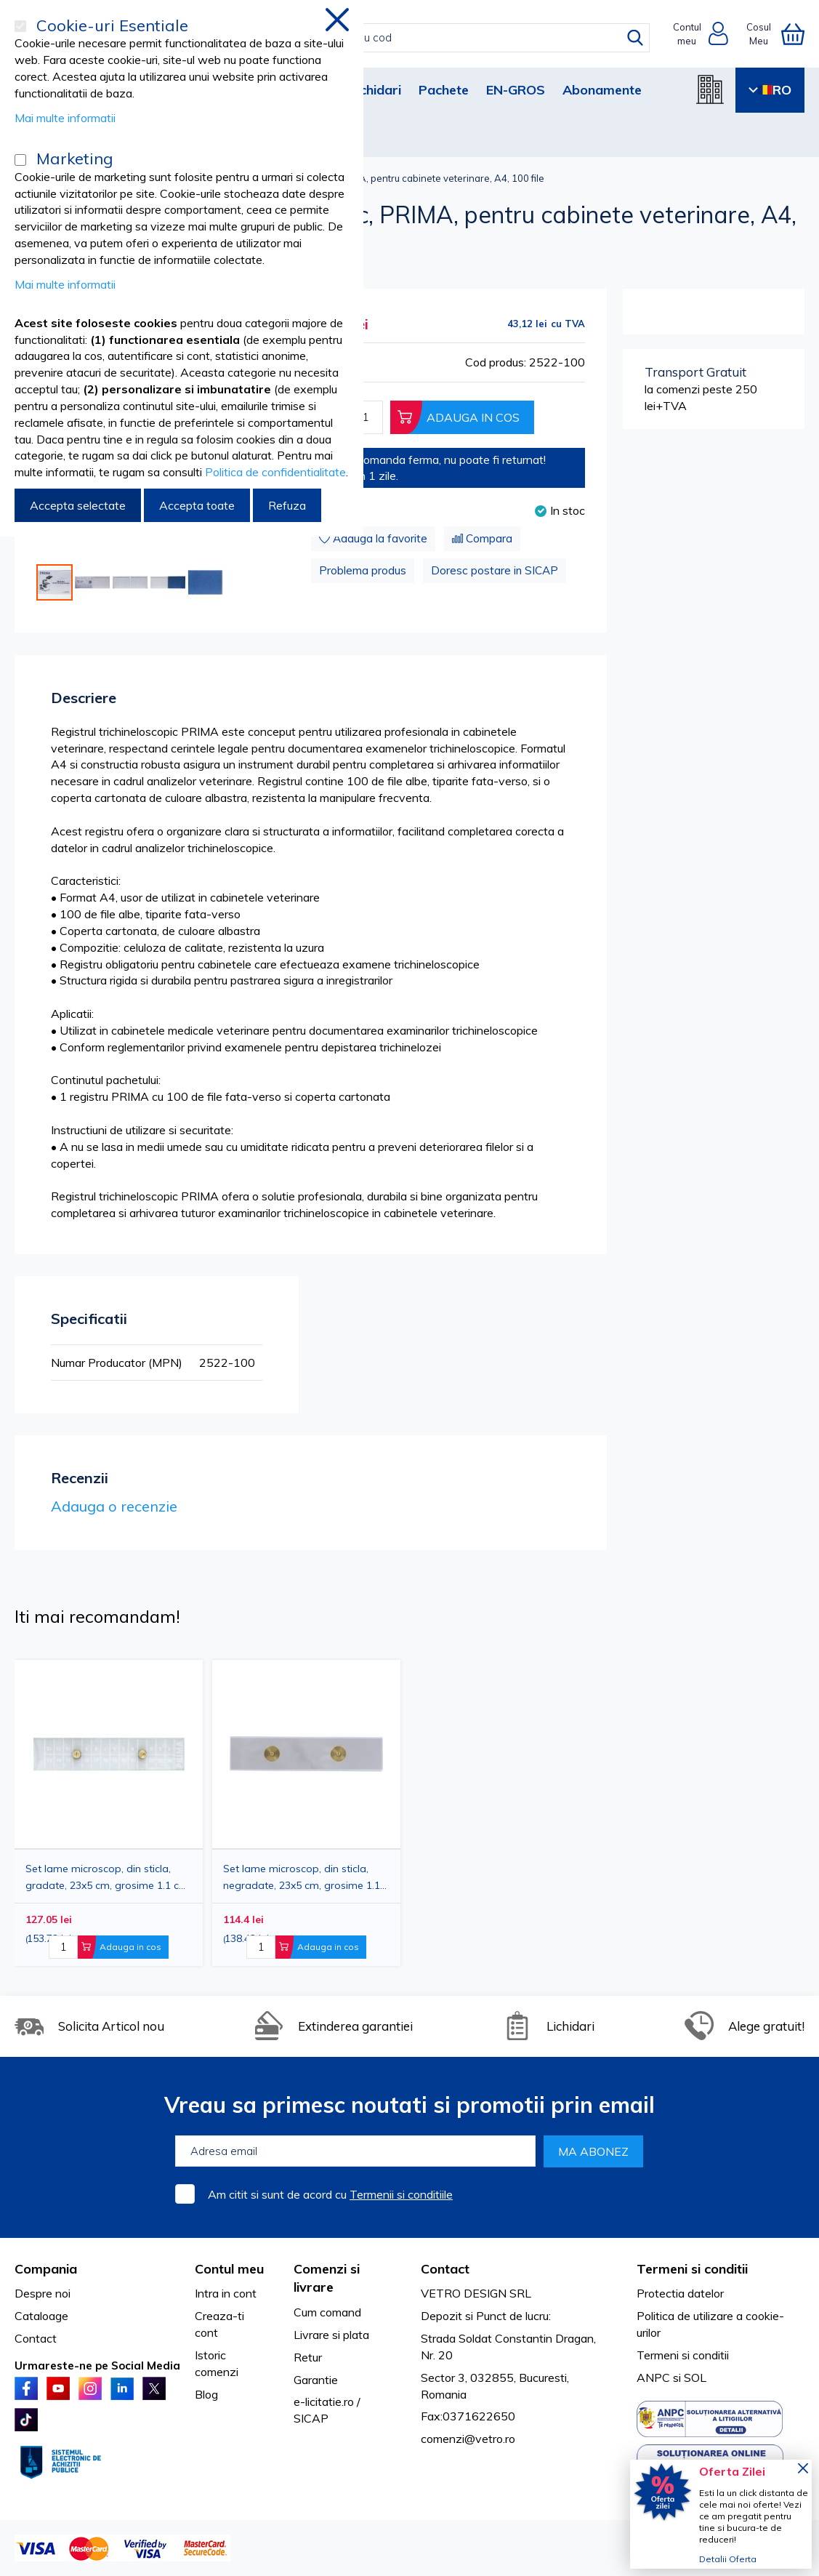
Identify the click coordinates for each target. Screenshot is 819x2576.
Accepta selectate (78, 505)
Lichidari (375, 89)
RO (770, 89)
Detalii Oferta (728, 2558)
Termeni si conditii (683, 2355)
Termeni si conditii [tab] (692, 2268)
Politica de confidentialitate (275, 472)
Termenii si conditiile (401, 2194)
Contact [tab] (445, 2268)
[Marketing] (20, 160)
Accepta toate (197, 505)
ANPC (653, 2377)
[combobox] (425, 37)
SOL (695, 2377)
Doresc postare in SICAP (494, 570)
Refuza (287, 505)
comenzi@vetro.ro (468, 2438)
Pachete (444, 89)
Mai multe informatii (65, 118)
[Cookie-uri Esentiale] (20, 26)
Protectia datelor (680, 2293)
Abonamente (602, 89)
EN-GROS (515, 89)
